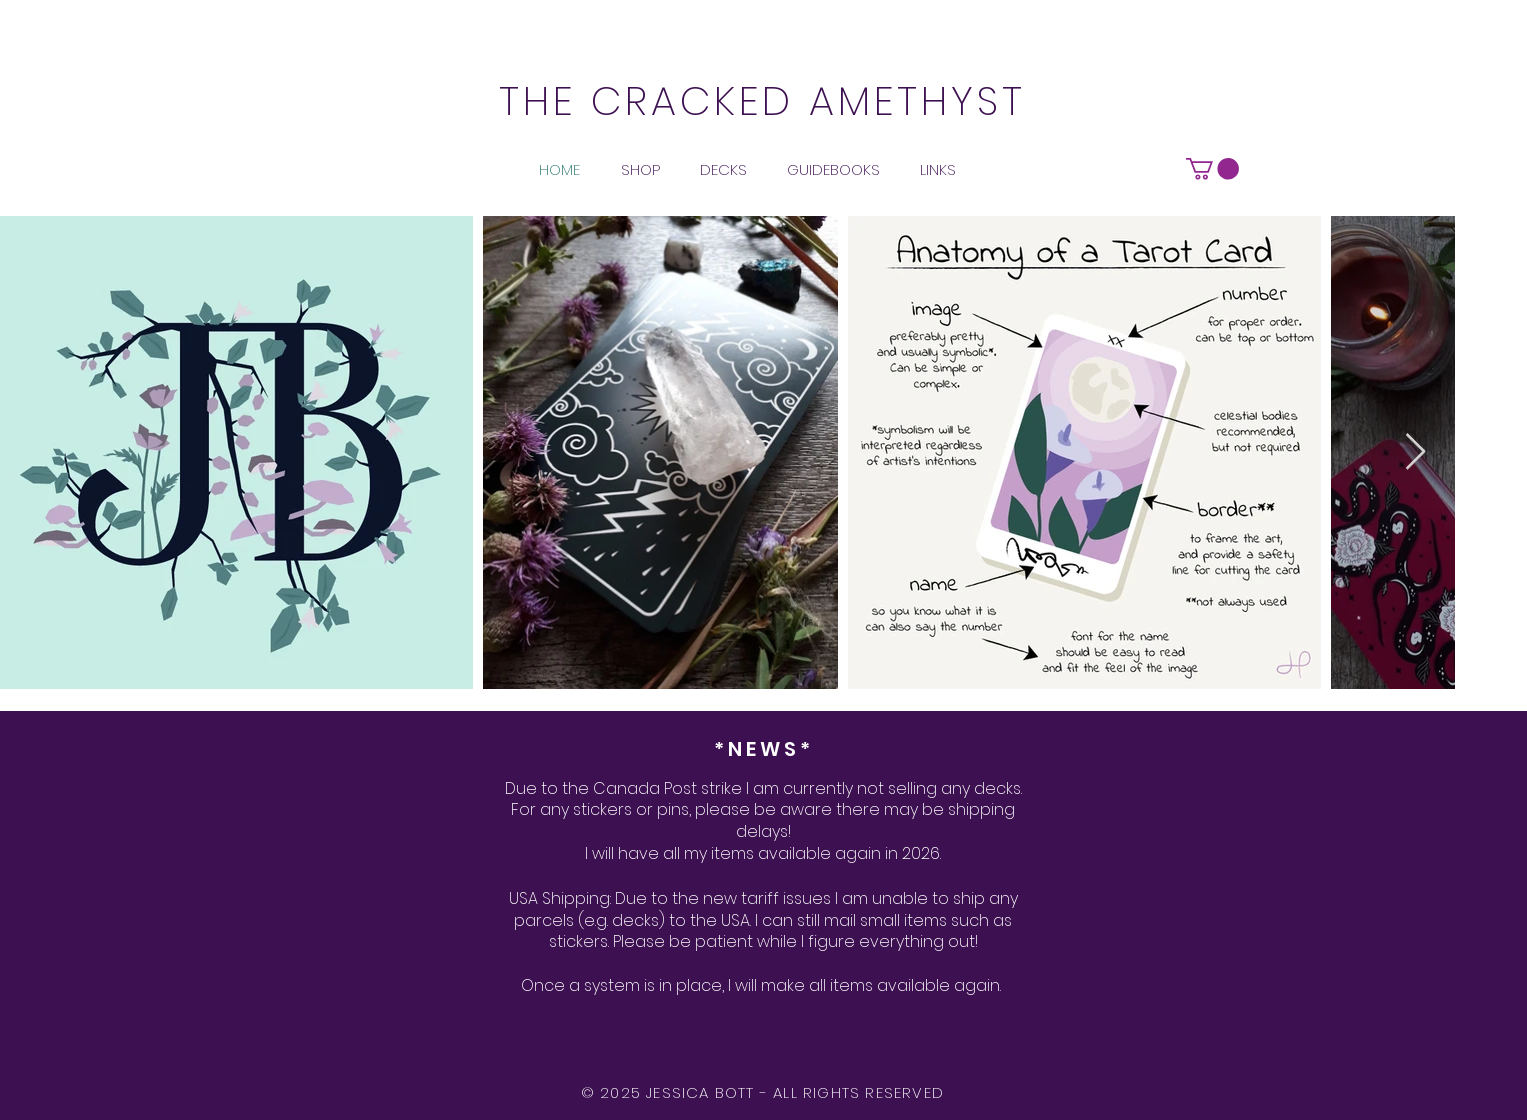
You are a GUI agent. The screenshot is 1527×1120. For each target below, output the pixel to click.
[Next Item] (1415, 452)
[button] (1212, 169)
